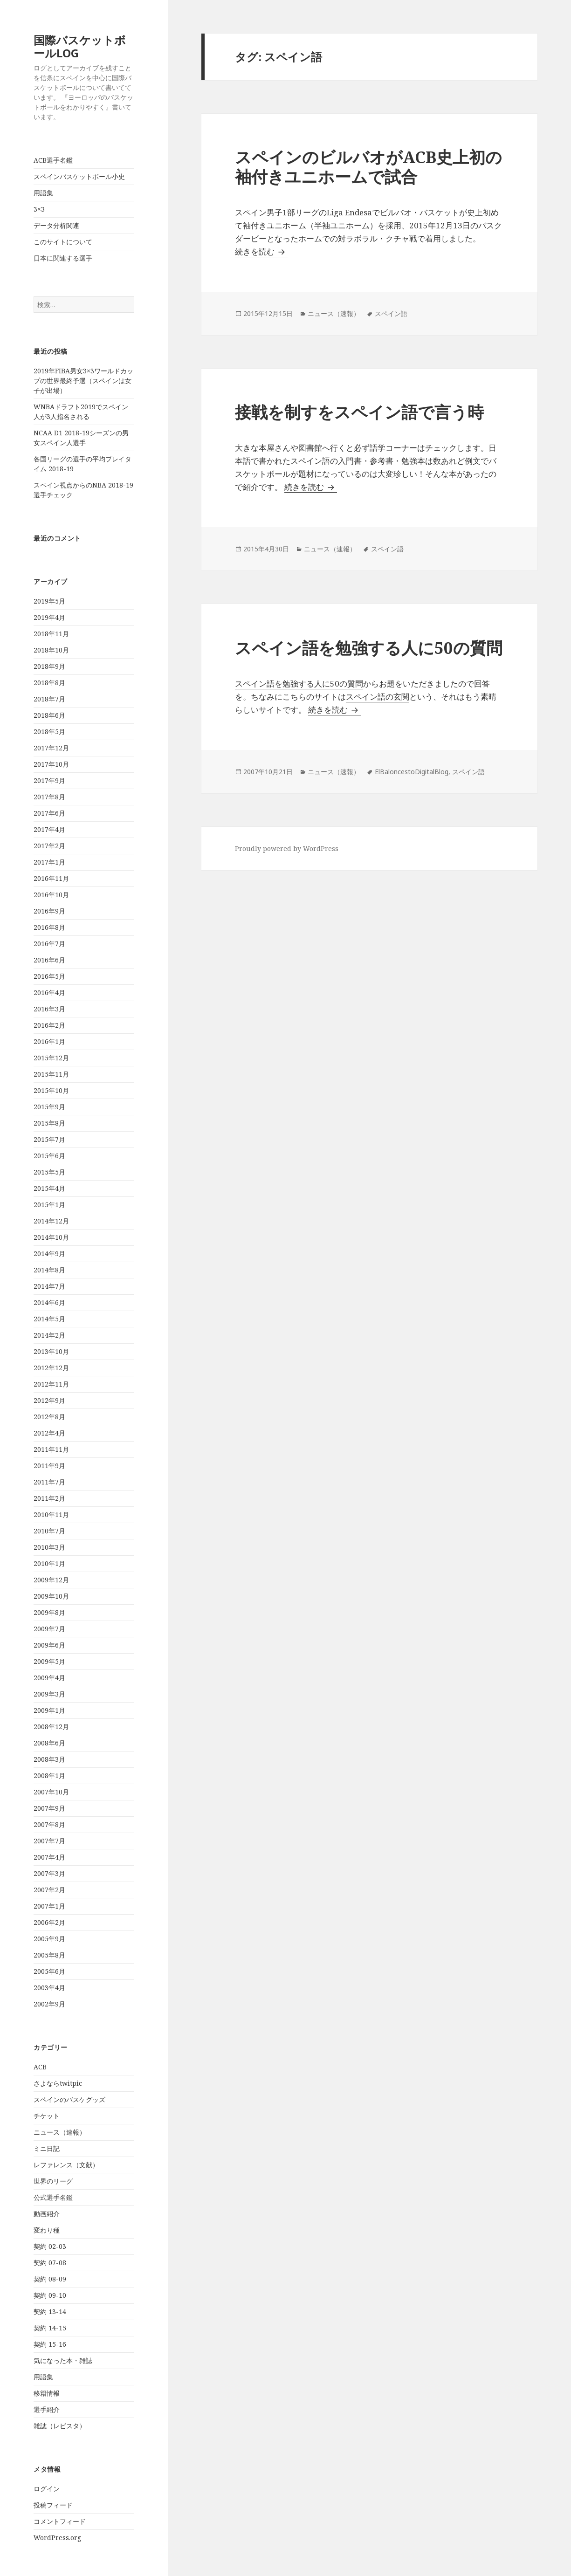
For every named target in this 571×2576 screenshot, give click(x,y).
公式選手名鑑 (53, 2197)
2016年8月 (49, 927)
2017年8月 (49, 796)
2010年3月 (49, 1547)
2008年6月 (49, 1742)
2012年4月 (49, 1433)
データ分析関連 (56, 225)
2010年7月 (49, 1530)
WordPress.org (57, 2537)
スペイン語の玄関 (377, 696)
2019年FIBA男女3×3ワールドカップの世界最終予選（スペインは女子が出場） (83, 380)
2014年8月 (49, 1269)
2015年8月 (49, 1123)
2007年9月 (49, 1808)
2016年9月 (49, 911)
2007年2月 (49, 1889)
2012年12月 (51, 1367)
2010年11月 (51, 1514)
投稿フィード (53, 2504)
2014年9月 (49, 1253)
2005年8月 (49, 1955)
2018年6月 (49, 715)
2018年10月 (51, 650)
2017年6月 (49, 813)
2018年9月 (49, 666)
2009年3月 (49, 1694)
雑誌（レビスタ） (60, 2425)
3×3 (39, 209)
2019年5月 (49, 601)
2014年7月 (49, 1286)
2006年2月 (49, 1922)
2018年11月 (51, 633)
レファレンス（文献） (66, 2164)
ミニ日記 (47, 2148)
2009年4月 (49, 1677)
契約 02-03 (50, 2246)
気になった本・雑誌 (63, 2360)
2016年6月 (49, 959)
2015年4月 (49, 1188)
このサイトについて (63, 241)
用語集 (43, 192)
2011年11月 (51, 1449)
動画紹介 (47, 2213)
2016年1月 (49, 1041)
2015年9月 (49, 1106)
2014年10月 (51, 1237)
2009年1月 (49, 1710)
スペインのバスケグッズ (69, 2099)
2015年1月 (49, 1204)
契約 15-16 (50, 2344)
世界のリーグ (53, 2181)
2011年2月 (49, 1498)
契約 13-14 (50, 2311)
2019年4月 (49, 617)
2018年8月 (49, 682)
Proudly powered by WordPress (286, 848)
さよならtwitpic (58, 2083)
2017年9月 (49, 780)
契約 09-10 (50, 2295)
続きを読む (261, 251)
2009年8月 (49, 1612)
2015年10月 (51, 1090)
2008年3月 (49, 1759)
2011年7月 (49, 1481)
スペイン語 (391, 313)
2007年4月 (49, 1857)
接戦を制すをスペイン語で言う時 (359, 412)
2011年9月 (49, 1465)
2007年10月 (51, 1791)
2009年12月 (51, 1579)
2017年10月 (51, 764)
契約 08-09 (50, 2278)
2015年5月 (49, 1172)
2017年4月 (49, 829)
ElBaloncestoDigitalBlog (411, 771)
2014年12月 (51, 1220)
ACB (40, 2066)
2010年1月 (49, 1563)
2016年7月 (49, 943)
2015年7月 (49, 1139)
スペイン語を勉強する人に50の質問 (368, 648)
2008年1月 (49, 1775)
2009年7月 (49, 1628)
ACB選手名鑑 (53, 160)
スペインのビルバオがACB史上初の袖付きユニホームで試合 (368, 166)
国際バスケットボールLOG (80, 46)
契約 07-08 (50, 2262)
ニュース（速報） (60, 2132)
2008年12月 (51, 1726)
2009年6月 (49, 1645)
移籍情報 (47, 2393)
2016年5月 (49, 976)
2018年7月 (49, 698)
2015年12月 (51, 1057)
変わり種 (47, 2230)
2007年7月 (49, 1840)
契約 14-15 (50, 2327)
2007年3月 (49, 1873)
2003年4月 (49, 1987)
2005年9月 (49, 1938)
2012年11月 (51, 1384)
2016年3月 (49, 1008)
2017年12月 (51, 747)
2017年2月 (49, 845)
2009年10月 (51, 1596)
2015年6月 (49, 1155)
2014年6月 (49, 1302)
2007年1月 (49, 1906)
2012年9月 (49, 1400)
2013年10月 (51, 1351)
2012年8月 (49, 1416)
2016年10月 (51, 894)
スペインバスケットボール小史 (79, 176)
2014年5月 (49, 1318)
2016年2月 (49, 1025)
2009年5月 (49, 1661)
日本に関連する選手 (63, 258)
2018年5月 (49, 731)
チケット (47, 2115)
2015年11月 (51, 1074)
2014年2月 (49, 1335)
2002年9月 (49, 2003)
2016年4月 (49, 992)
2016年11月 (51, 878)
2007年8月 (49, 1824)
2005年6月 (49, 1971)
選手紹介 (47, 2409)
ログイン (47, 2488)
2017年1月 (49, 862)
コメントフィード (60, 2521)
